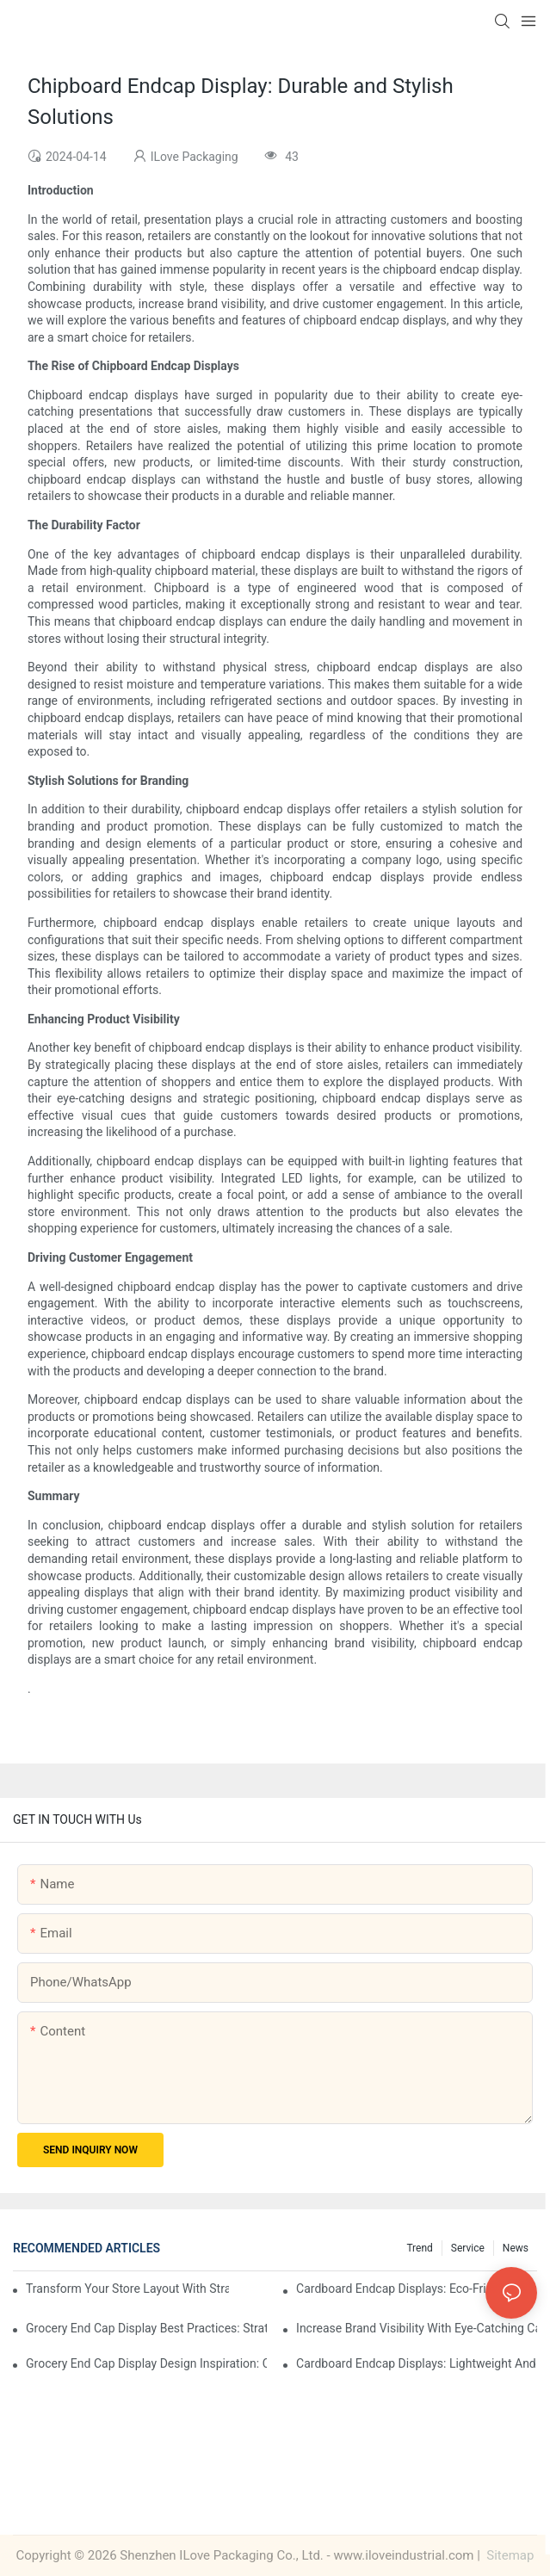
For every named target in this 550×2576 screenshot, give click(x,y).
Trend (419, 2248)
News (515, 2248)
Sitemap (509, 2555)
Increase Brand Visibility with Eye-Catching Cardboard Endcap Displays (416, 2328)
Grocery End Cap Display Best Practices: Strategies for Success (146, 2328)
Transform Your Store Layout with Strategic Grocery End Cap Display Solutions (127, 2288)
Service (468, 2248)
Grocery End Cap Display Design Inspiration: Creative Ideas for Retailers (146, 2363)
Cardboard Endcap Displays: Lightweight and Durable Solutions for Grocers (416, 2363)
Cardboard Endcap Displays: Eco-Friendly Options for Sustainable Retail (416, 2288)
